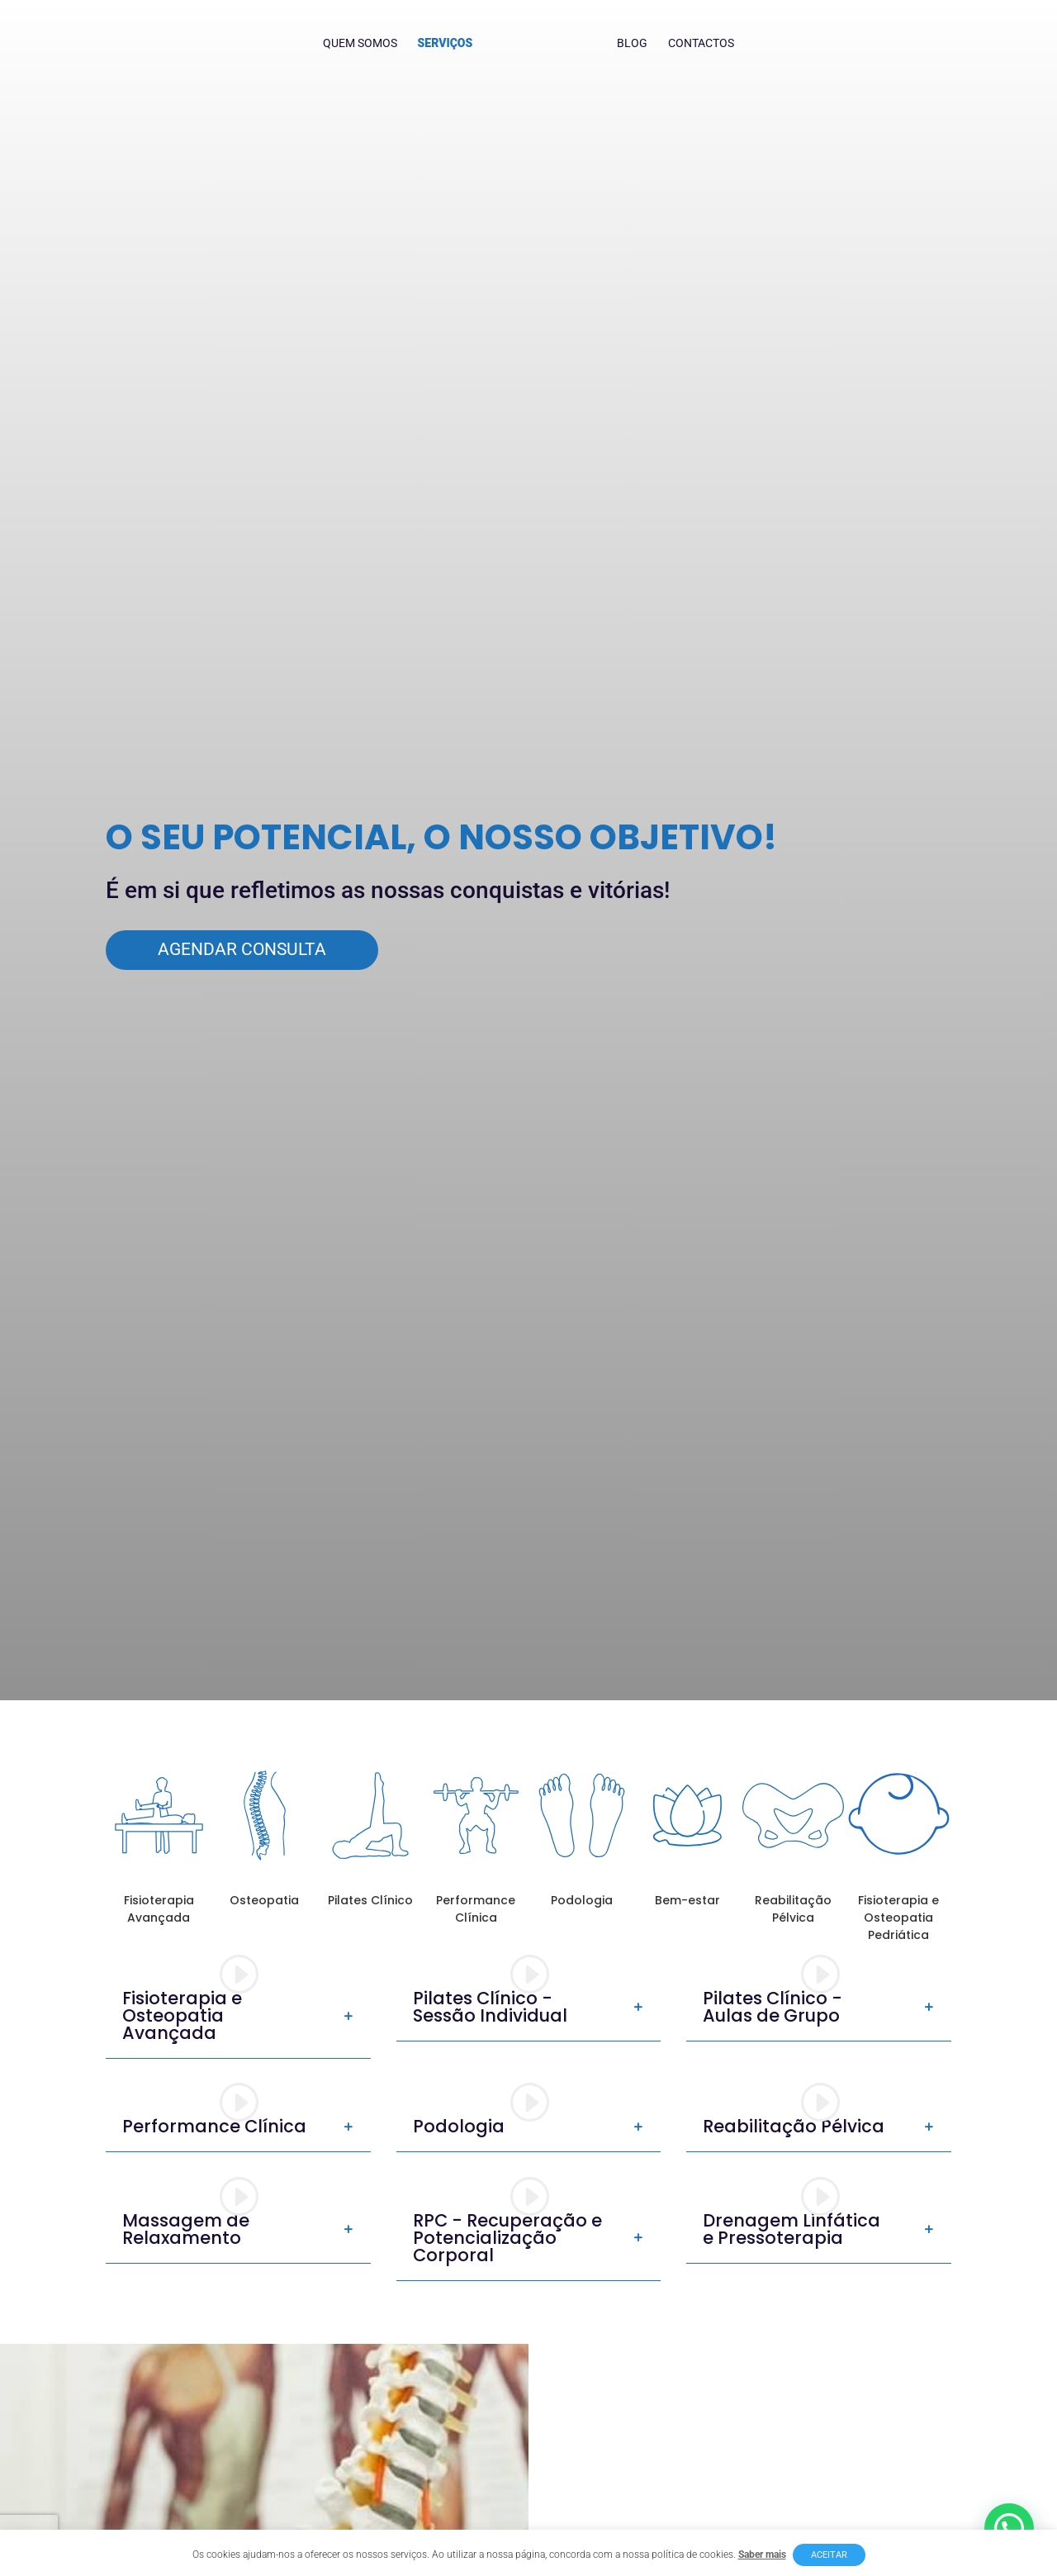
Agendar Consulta (242, 949)
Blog (629, 43)
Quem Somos (363, 43)
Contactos (698, 43)
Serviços (448, 43)
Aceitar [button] (829, 2555)
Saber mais (762, 2554)
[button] (1009, 2528)
